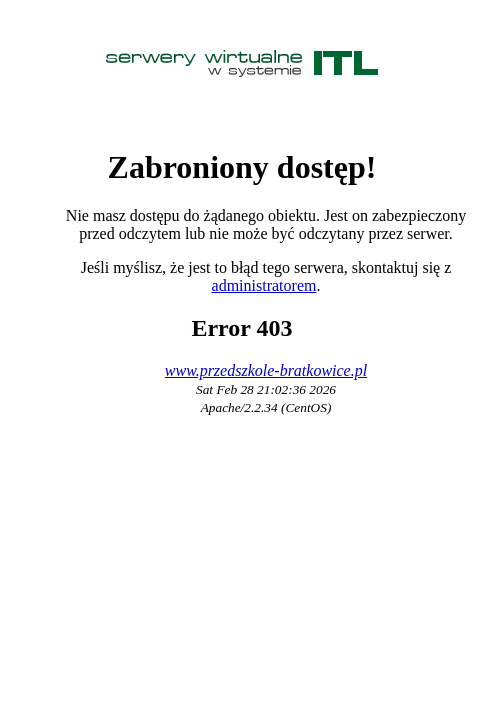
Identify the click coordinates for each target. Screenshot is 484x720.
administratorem (264, 285)
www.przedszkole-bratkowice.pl (266, 370)
